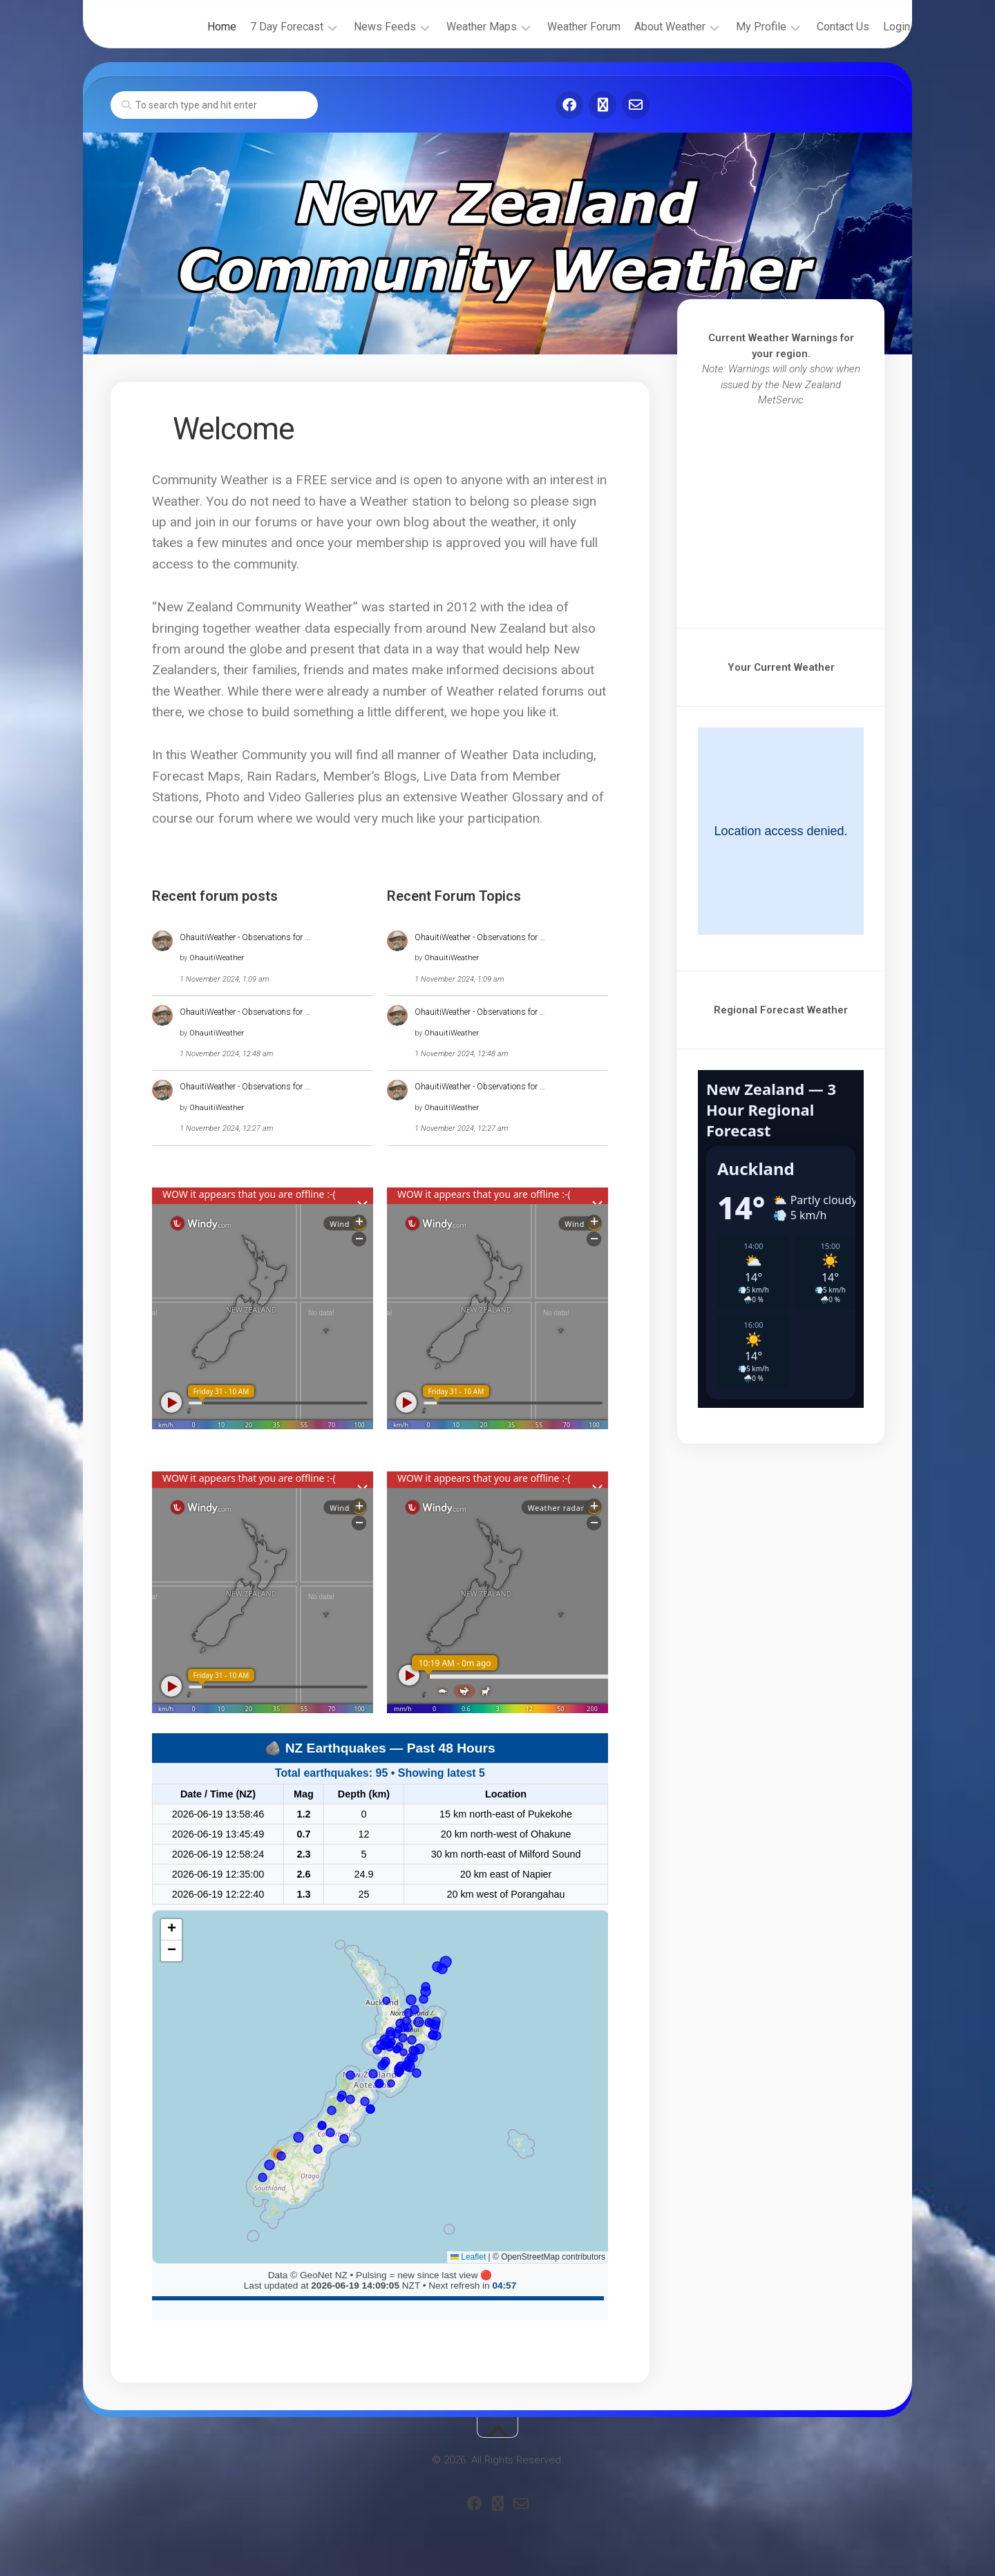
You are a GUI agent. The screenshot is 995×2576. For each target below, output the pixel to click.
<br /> (781, 507)
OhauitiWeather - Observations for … (245, 937)
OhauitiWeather (216, 957)
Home (196, 26)
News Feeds (359, 26)
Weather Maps (456, 26)
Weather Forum (558, 26)
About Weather (644, 26)
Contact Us (817, 26)
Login (870, 26)
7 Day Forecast (261, 26)
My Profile (735, 26)
